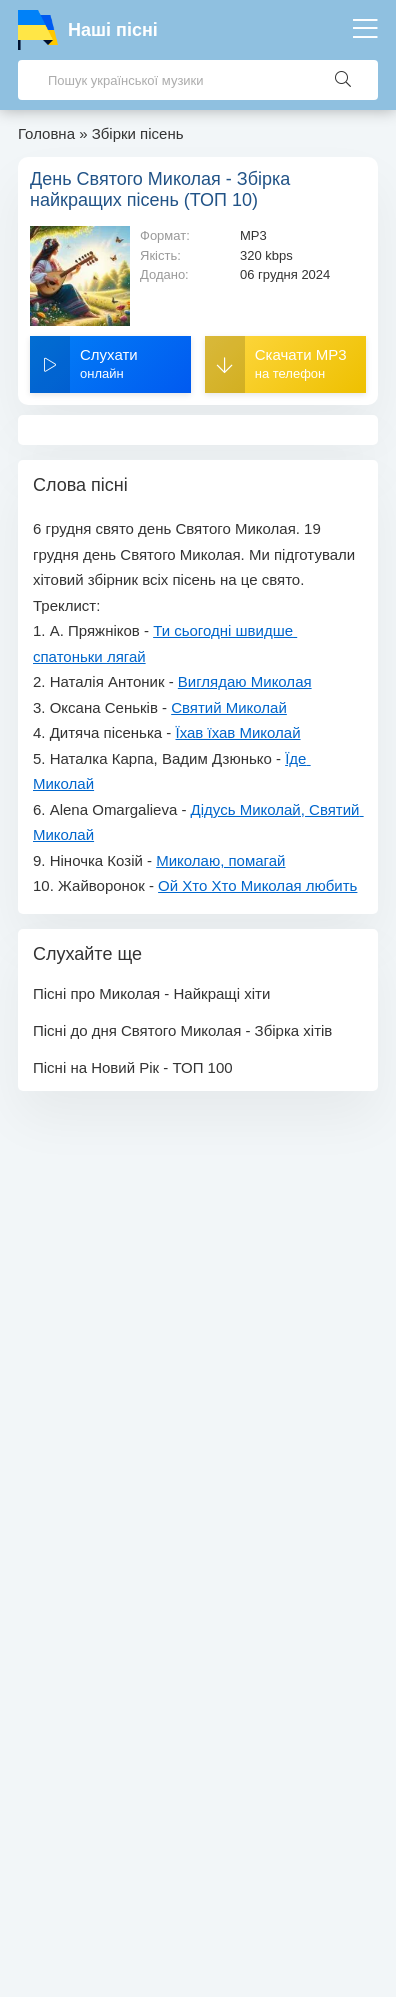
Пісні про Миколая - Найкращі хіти (151, 993)
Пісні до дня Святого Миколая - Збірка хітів (182, 1030)
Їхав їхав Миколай (238, 732)
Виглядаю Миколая (245, 681)
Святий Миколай (229, 707)
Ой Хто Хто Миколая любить (257, 885)
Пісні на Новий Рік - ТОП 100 (133, 1067)
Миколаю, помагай (220, 860)
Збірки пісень (138, 133)
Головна (46, 133)
